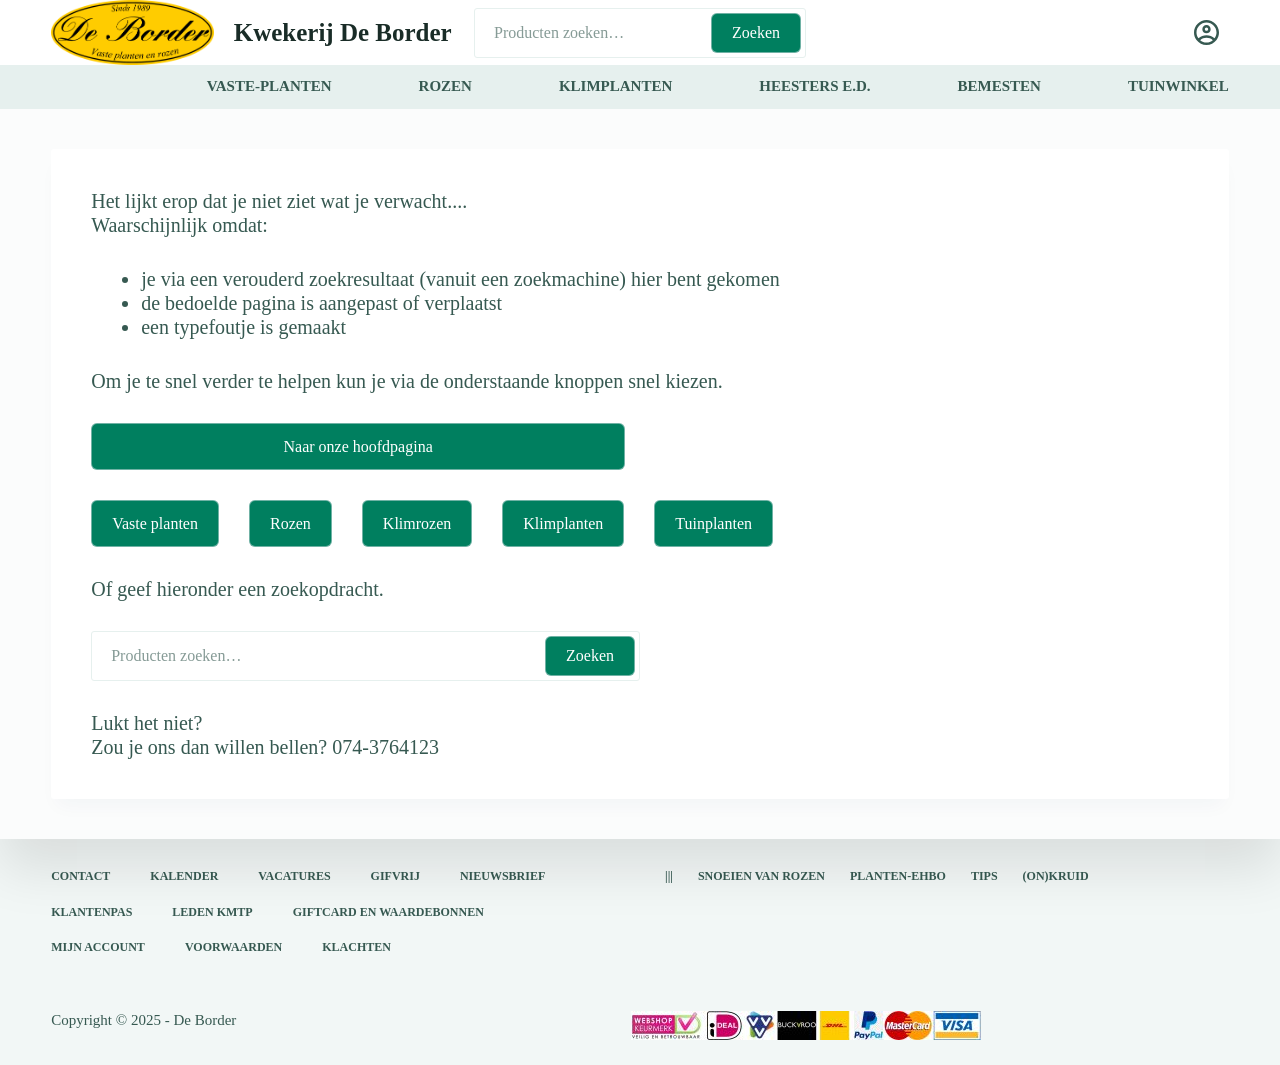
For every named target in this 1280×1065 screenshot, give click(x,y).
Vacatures (294, 876)
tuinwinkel (1178, 86)
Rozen (290, 523)
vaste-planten (269, 86)
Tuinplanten (713, 523)
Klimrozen (417, 523)
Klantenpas (91, 912)
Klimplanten (563, 523)
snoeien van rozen (761, 876)
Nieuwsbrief (502, 876)
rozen (445, 86)
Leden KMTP (212, 912)
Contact (80, 876)
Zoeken (756, 32)
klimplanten (615, 86)
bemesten (999, 86)
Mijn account (98, 947)
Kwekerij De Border (343, 32)
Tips (984, 876)
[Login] (1206, 32)
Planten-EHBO (898, 876)
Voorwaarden (233, 947)
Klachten (356, 947)
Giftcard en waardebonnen (388, 912)
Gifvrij (395, 876)
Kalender (184, 876)
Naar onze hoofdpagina (357, 446)
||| (669, 876)
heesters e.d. (814, 86)
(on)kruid (1056, 876)
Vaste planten (155, 523)
